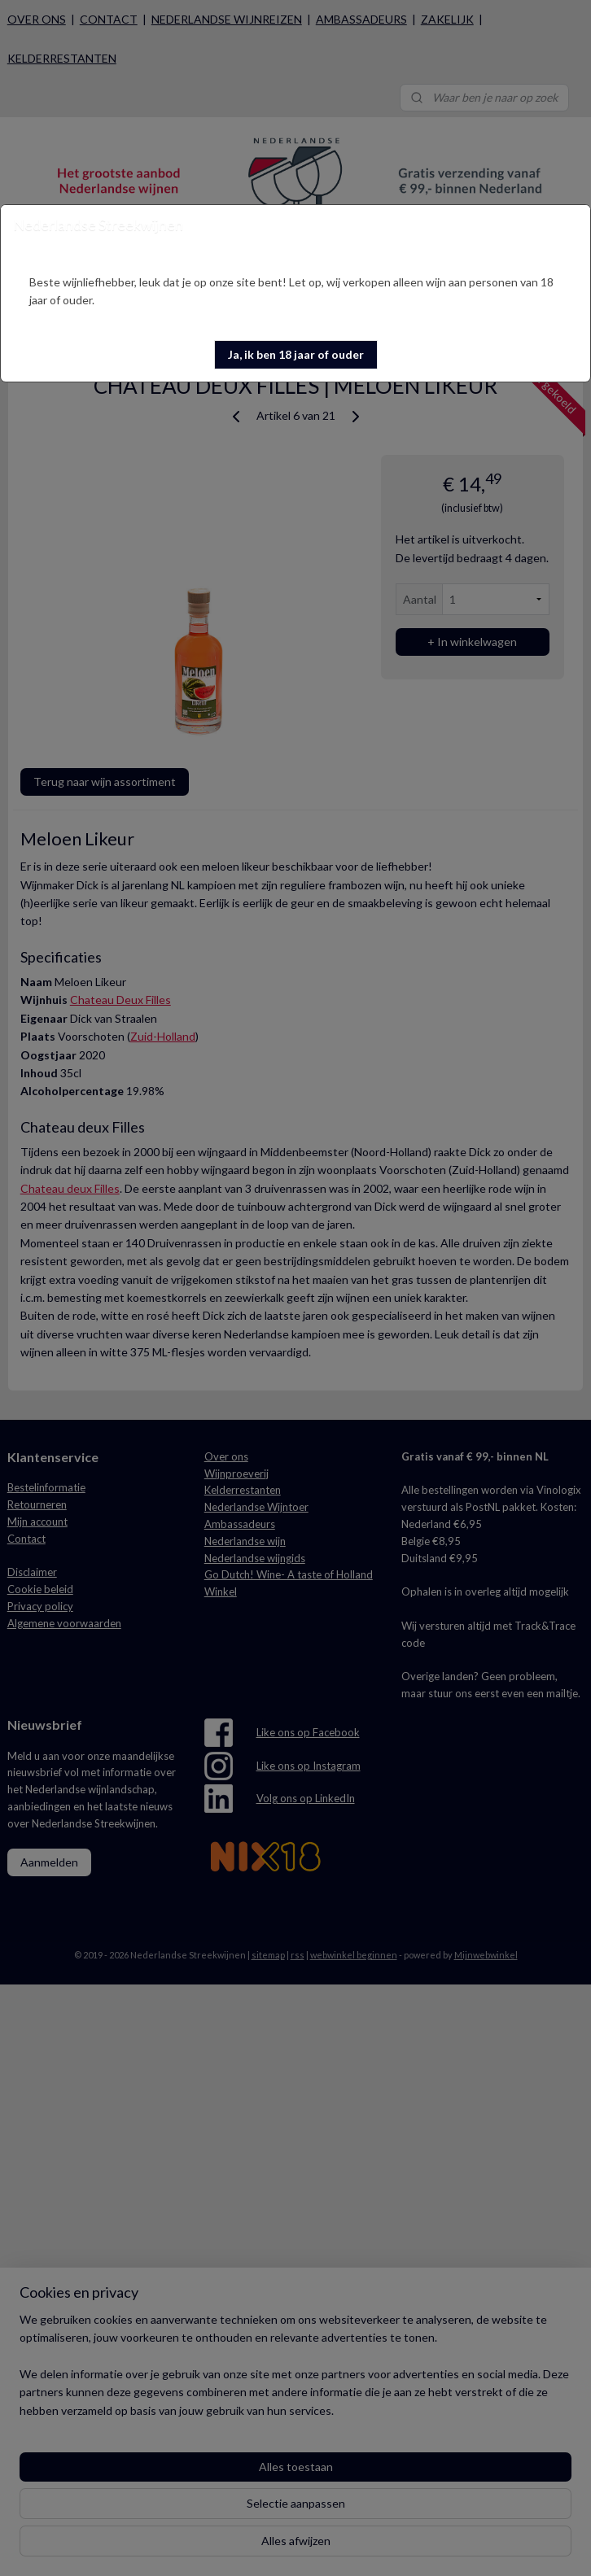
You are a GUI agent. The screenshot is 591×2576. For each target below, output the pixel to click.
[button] (296, 354)
